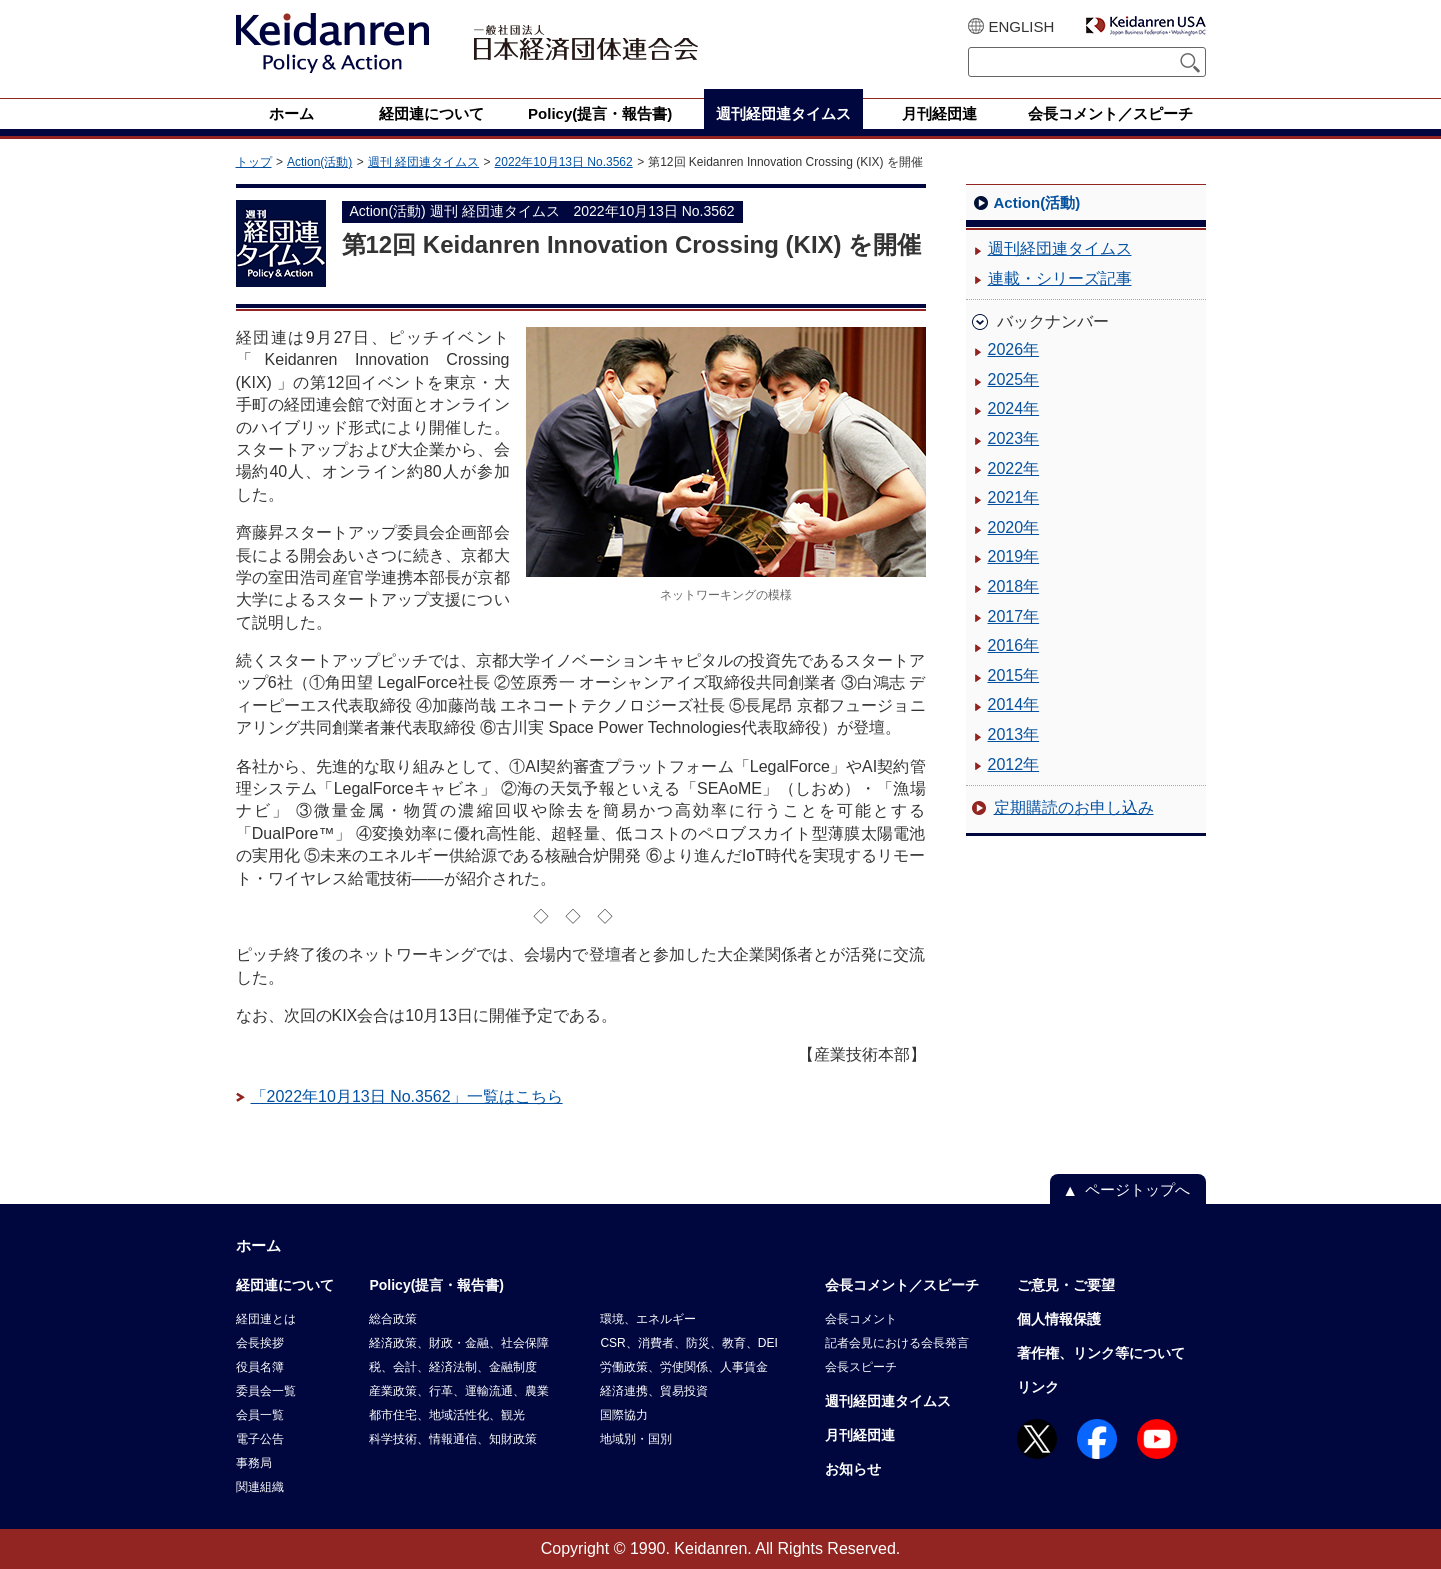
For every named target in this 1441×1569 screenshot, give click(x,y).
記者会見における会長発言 (897, 1343)
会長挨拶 (260, 1343)
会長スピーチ (861, 1367)
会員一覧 (260, 1415)
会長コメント (861, 1319)
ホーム (258, 1245)
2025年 (1014, 379)
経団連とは (266, 1319)
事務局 (254, 1463)
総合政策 (393, 1319)
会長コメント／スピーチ (902, 1285)
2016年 (1014, 645)
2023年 (1014, 438)
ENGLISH (1022, 26)
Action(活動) (319, 162)
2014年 (1014, 704)
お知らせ (853, 1469)
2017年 (1014, 616)
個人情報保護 (1059, 1319)
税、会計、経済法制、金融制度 (453, 1367)
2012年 (1014, 764)
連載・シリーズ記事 (1060, 278)
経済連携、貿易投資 (654, 1391)
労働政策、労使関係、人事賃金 (684, 1367)
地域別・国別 (636, 1439)
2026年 (1014, 349)
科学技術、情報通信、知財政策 (453, 1439)
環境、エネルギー (648, 1319)
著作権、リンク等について (1101, 1353)
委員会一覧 (266, 1391)
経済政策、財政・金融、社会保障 (459, 1343)
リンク (1038, 1387)
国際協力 (624, 1415)
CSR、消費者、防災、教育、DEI (688, 1343)
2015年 (1014, 675)
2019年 (1014, 556)
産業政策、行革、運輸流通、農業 (459, 1391)
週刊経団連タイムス (1060, 248)
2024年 (1014, 408)
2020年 (1014, 527)
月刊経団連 (860, 1435)
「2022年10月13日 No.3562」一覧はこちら (407, 1096)
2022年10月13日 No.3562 (564, 162)
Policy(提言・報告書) (436, 1285)
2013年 (1014, 734)
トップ (254, 162)
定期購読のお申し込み (1074, 807)
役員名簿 (260, 1367)
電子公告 (260, 1439)
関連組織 (260, 1487)
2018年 (1014, 586)
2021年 (1014, 497)
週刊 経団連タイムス (423, 162)
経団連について (285, 1285)
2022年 (1014, 468)
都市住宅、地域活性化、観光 (447, 1415)
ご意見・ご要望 (1066, 1285)
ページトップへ (1137, 1189)
